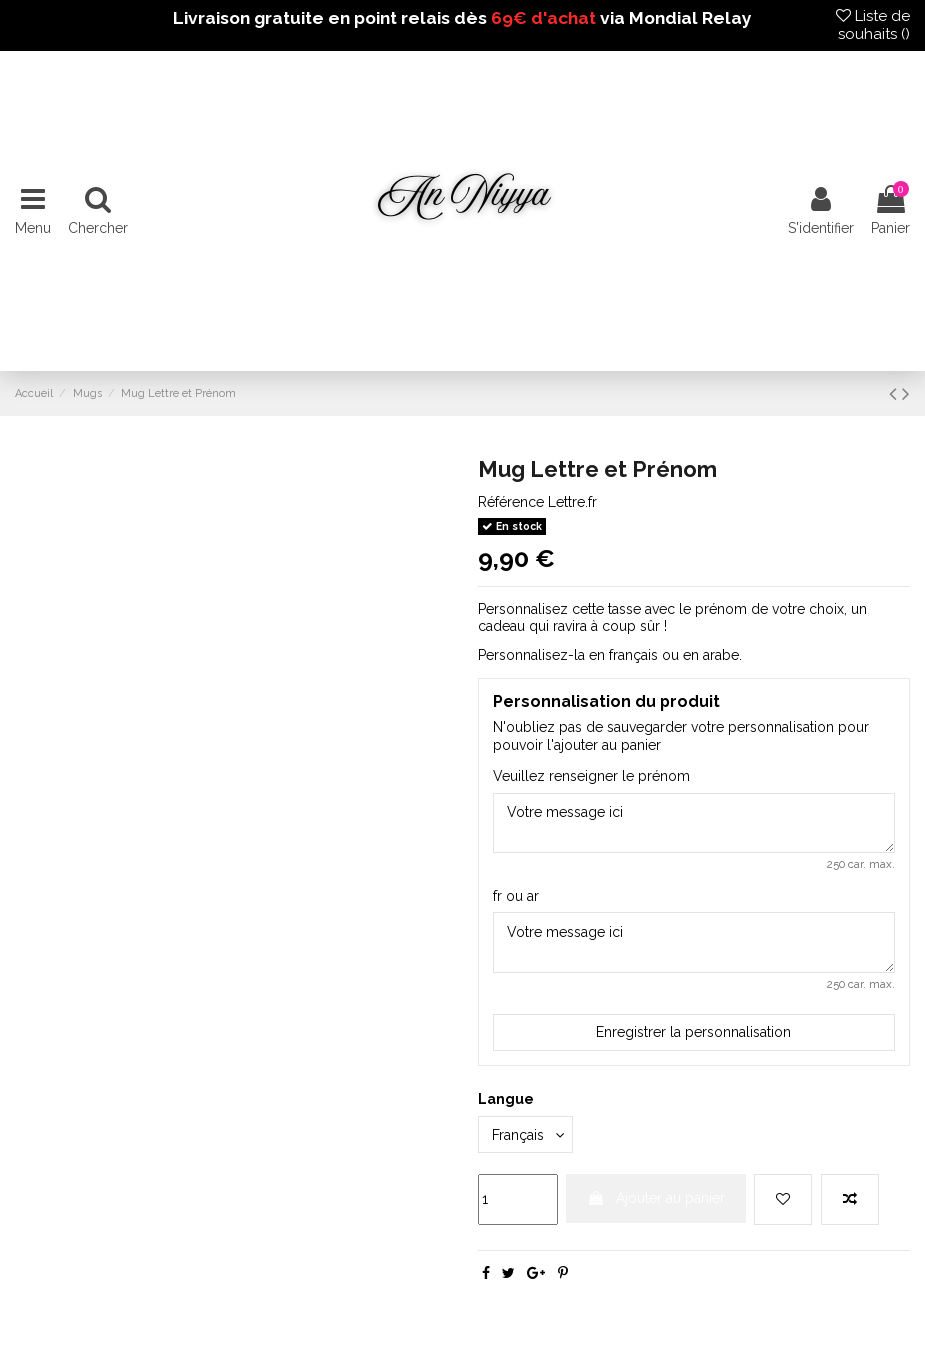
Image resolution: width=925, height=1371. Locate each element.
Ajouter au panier (656, 1198)
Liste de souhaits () (873, 25)
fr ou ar (516, 896)
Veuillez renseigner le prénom (591, 776)
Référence (511, 502)
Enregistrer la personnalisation (693, 1032)
